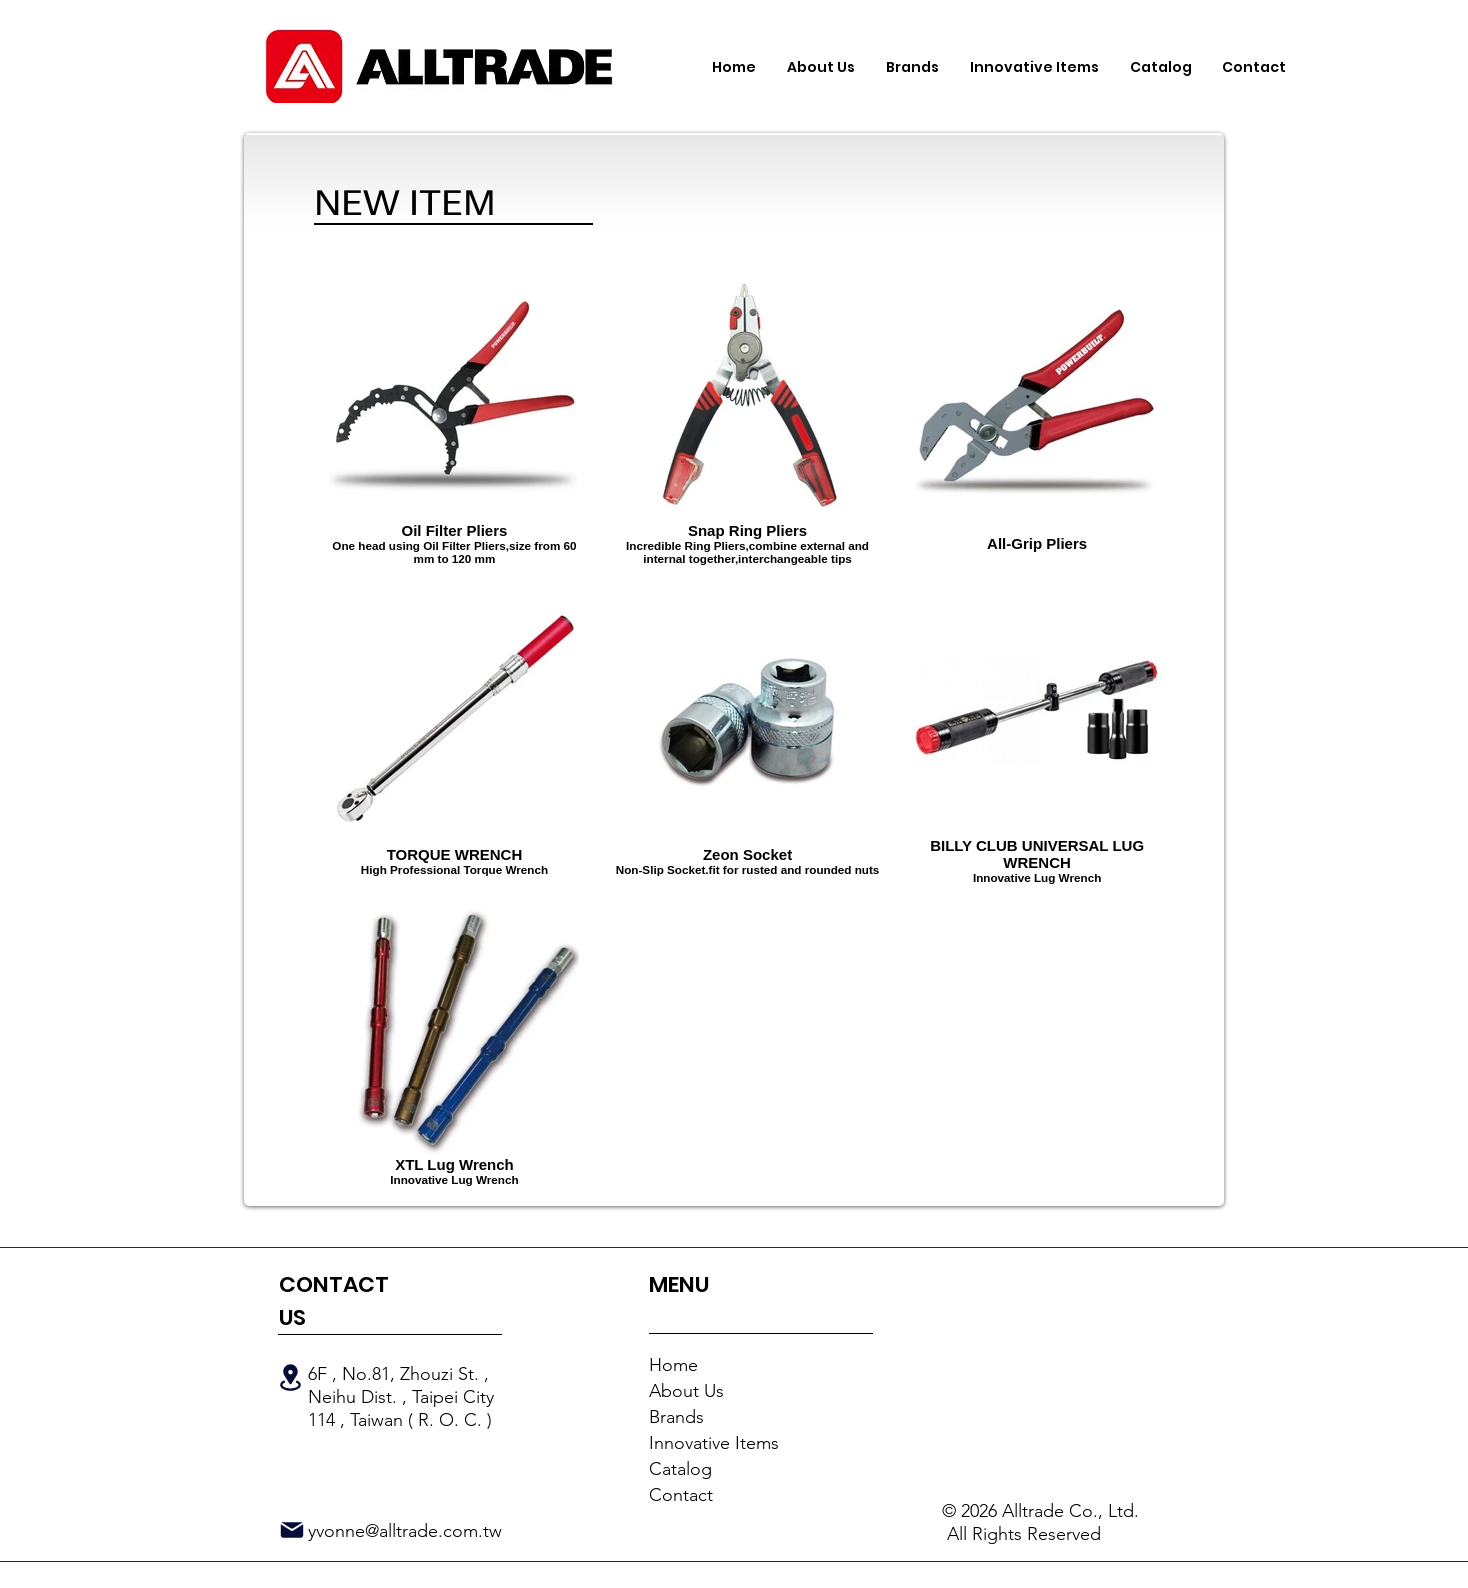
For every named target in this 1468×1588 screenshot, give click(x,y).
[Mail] (292, 1530)
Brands (676, 1417)
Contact (681, 1495)
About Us (686, 1391)
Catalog (680, 1469)
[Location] (290, 1377)
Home (673, 1365)
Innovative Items (714, 1443)
